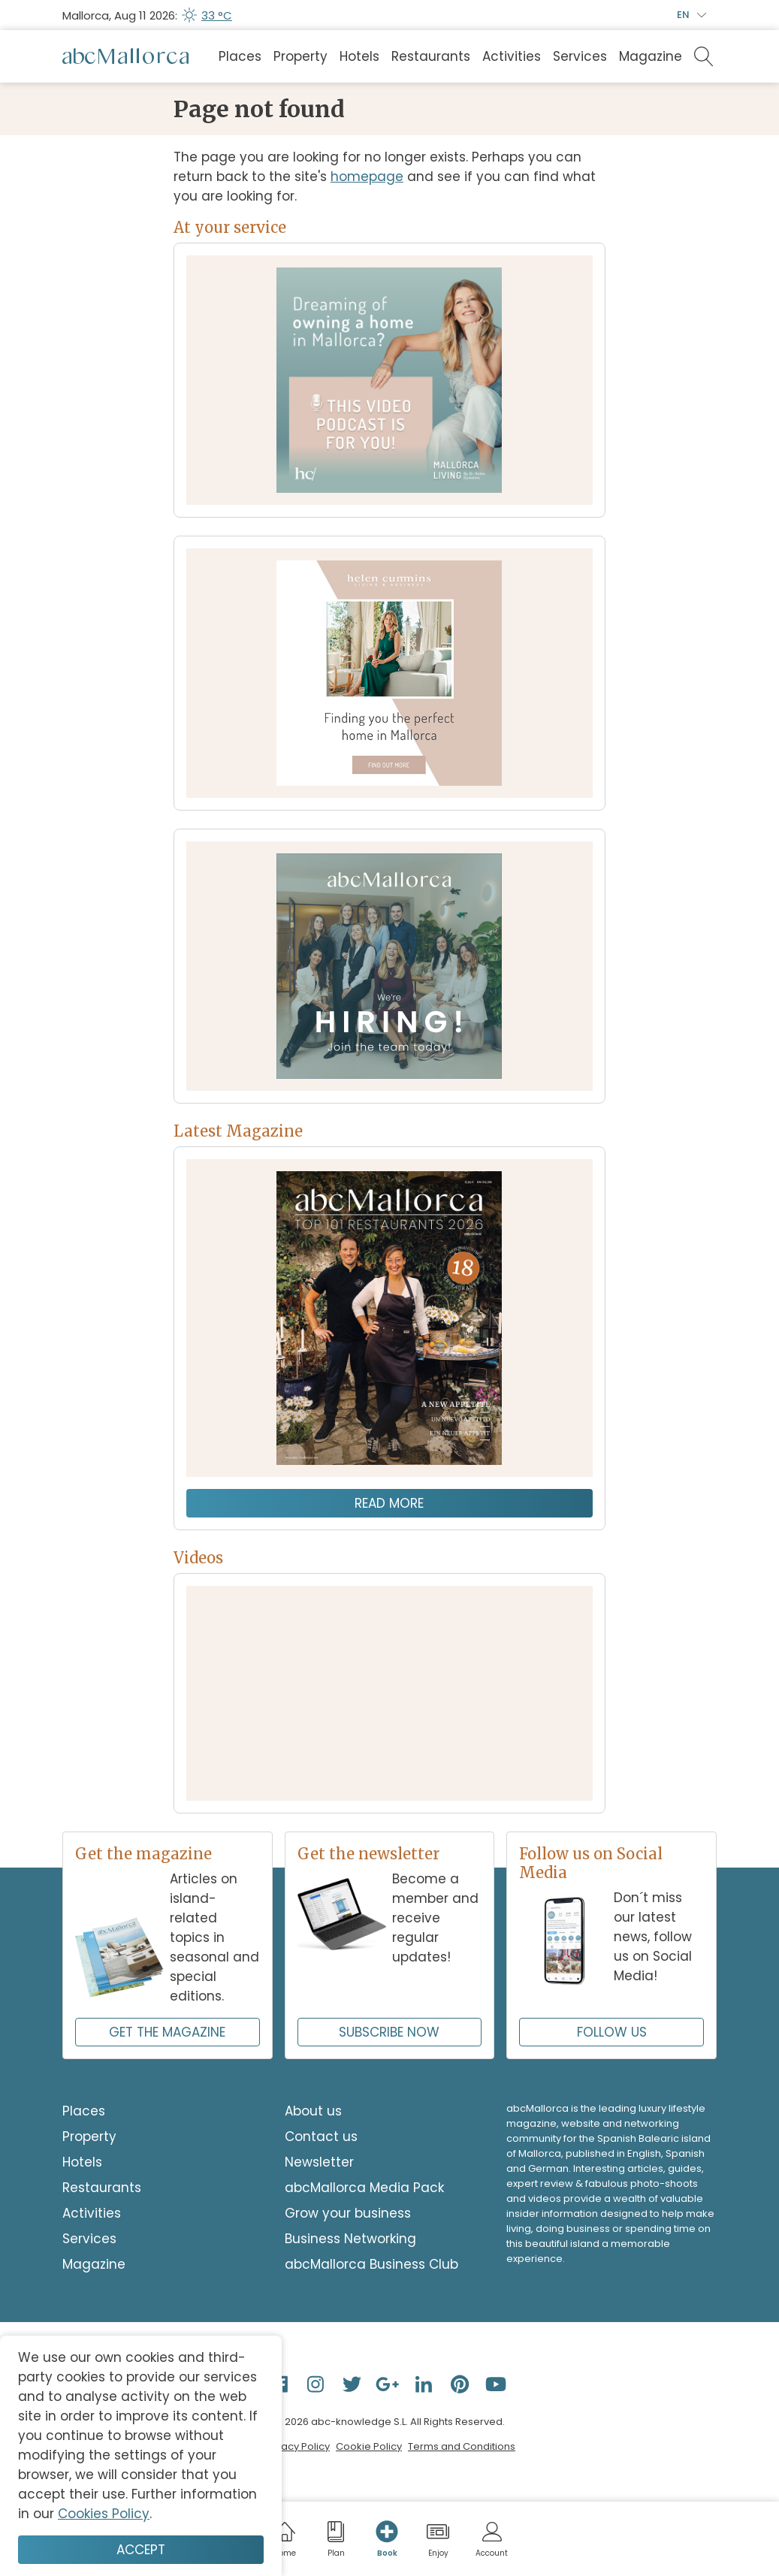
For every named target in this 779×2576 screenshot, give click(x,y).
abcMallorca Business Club (371, 2264)
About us (313, 2111)
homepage (367, 177)
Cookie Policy (369, 2446)
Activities (511, 56)
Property (300, 56)
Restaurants (430, 56)
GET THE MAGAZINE (167, 2032)
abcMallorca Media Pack (364, 2188)
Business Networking (350, 2239)
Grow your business (348, 2213)
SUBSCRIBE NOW (389, 2032)
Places (240, 56)
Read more (389, 1503)
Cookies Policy (103, 2514)
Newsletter (319, 2162)
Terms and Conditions (461, 2446)
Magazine (650, 56)
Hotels (359, 56)
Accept (140, 2550)
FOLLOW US (612, 2032)
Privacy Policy (297, 2446)
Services (580, 56)
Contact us (321, 2137)
